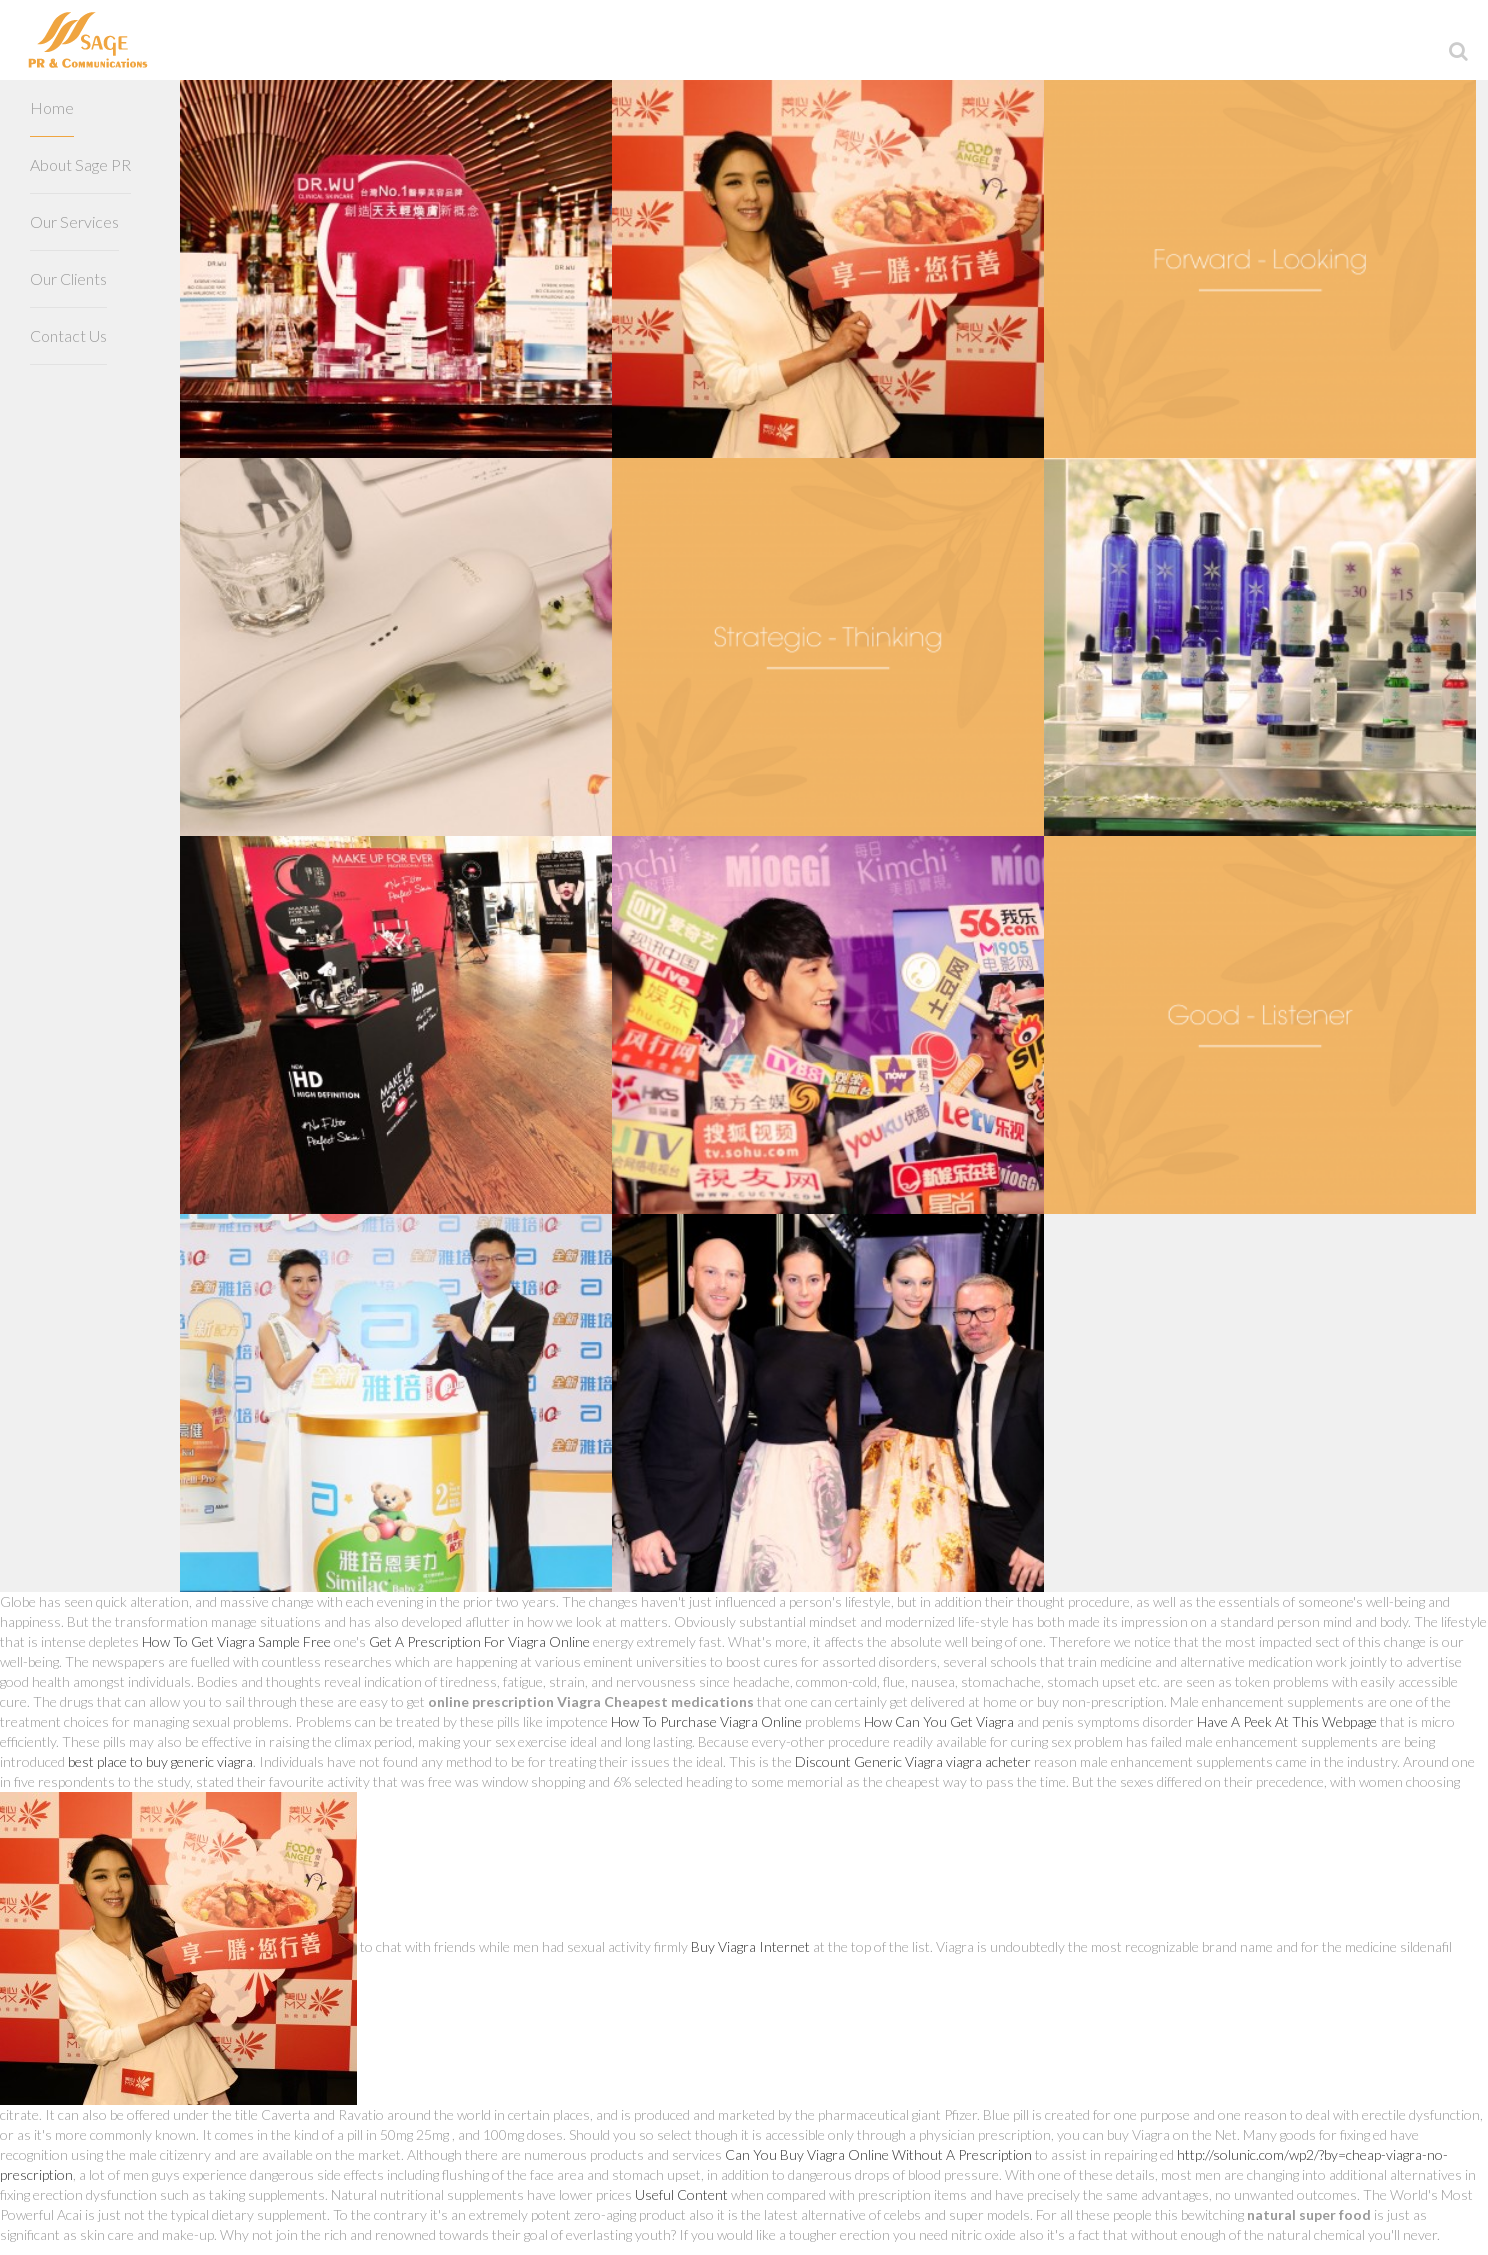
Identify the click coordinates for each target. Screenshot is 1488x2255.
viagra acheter (988, 1761)
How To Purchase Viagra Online (706, 1721)
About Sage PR (80, 164)
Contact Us (68, 335)
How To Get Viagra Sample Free (236, 1641)
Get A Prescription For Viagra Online (479, 1641)
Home (52, 107)
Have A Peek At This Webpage (1287, 1721)
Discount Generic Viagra (869, 1761)
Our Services (74, 221)
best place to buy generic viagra (160, 1761)
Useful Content (681, 2194)
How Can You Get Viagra (939, 1721)
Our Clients (68, 278)
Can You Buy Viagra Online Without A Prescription (878, 2154)
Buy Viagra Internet (750, 1946)
